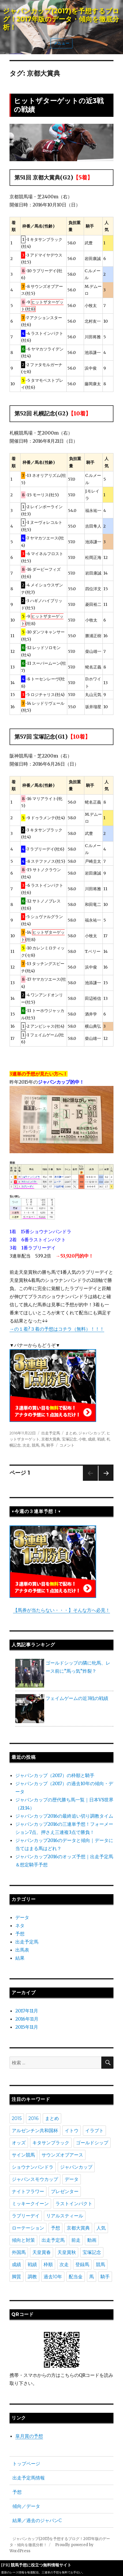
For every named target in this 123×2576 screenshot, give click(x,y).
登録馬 (82, 2264)
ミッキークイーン (30, 2203)
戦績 (101, 1439)
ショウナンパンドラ (32, 2167)
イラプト (94, 2130)
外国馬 (19, 2252)
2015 (17, 2118)
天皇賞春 (41, 2252)
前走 (76, 2240)
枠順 (48, 2264)
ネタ (20, 1925)
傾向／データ (26, 2506)
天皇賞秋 (66, 2252)
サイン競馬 (23, 2155)
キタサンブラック (50, 2143)
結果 (20, 1958)
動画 (91, 2240)
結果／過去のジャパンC (37, 2520)
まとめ (71, 1433)
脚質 (16, 2276)
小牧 (82, 1439)
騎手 (50, 1445)
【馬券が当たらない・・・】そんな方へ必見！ (61, 1610)
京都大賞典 (50, 1439)
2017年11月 (26, 2011)
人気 (101, 2228)
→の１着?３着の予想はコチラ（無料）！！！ (57, 1329)
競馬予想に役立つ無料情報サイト (41, 2565)
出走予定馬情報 (28, 2478)
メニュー (61, 43)
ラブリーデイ (26, 2216)
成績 (91, 1439)
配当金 (76, 2276)
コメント (66, 1445)
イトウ (72, 2130)
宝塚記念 (69, 1439)
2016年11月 (26, 2019)
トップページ (26, 2463)
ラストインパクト (73, 2203)
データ (22, 1917)
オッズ (19, 2143)
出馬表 (22, 1950)
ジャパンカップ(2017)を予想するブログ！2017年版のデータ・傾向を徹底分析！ (61, 19)
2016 (33, 2118)
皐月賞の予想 (29, 2436)
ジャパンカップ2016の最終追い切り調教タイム (64, 1816)
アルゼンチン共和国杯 (35, 2130)
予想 (20, 1933)
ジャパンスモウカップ (35, 2179)
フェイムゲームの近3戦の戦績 (77, 1698)
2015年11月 (26, 2027)
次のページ (104, 1480)
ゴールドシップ (92, 2143)
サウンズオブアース (62, 2155)
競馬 (35, 1445)
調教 (32, 2276)
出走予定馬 (50, 1433)
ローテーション (28, 2228)
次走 (26, 1445)
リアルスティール (64, 2216)
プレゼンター (65, 2191)
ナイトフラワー (28, 2191)
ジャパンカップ (91, 1433)
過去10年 (53, 2276)
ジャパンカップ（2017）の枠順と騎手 (54, 1775)
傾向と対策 (23, 2240)
